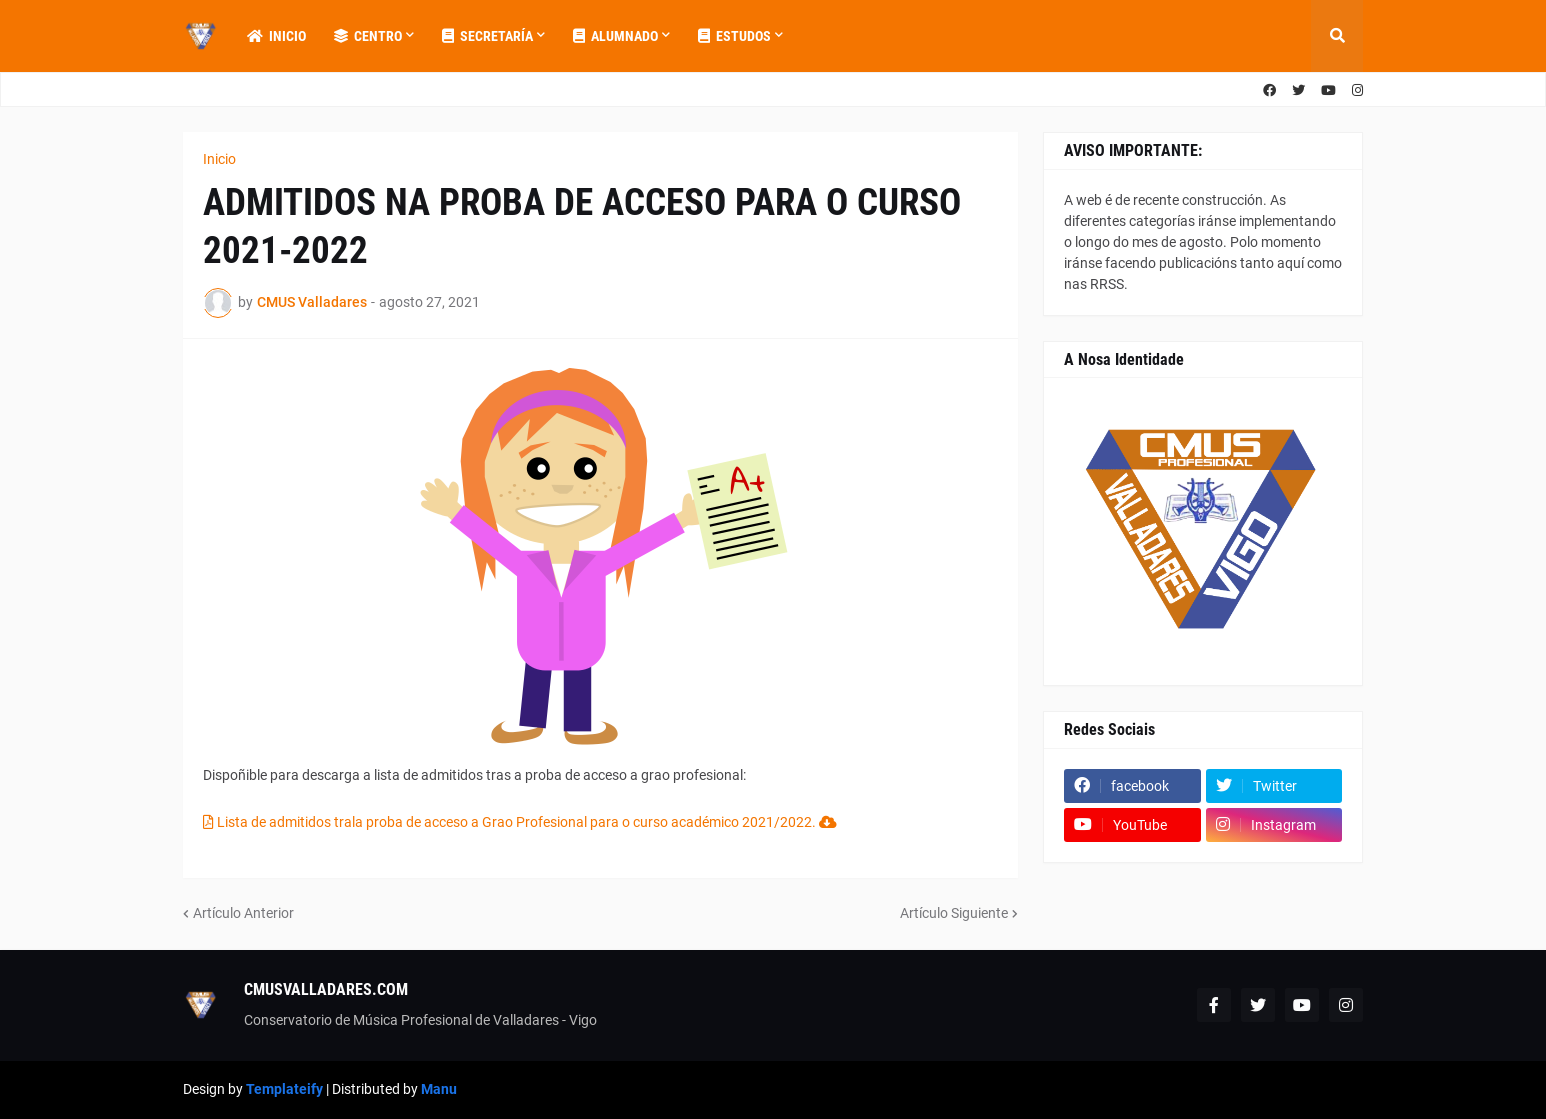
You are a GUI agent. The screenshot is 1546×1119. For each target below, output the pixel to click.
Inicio (219, 159)
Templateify (284, 1089)
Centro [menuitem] (368, 36)
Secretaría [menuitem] (487, 36)
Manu (439, 1089)
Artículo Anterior (243, 913)
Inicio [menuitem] (276, 36)
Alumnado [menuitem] (615, 36)
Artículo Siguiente (954, 913)
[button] (1337, 36)
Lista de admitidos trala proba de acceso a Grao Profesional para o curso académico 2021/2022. (520, 822)
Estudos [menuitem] (734, 36)
